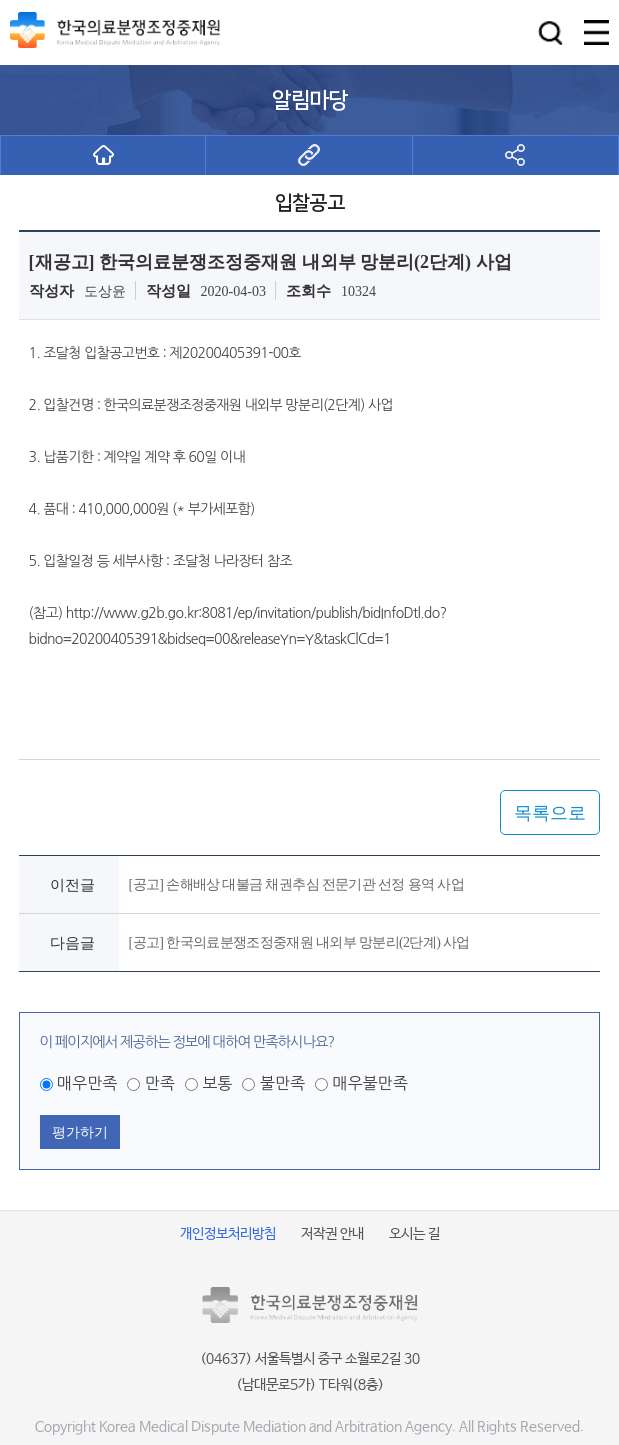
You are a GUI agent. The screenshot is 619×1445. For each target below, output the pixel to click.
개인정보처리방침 (228, 1234)
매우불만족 (369, 1083)
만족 (160, 1083)
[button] (550, 32)
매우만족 (87, 1083)
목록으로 (550, 813)
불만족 (282, 1083)
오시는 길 (414, 1234)
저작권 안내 (332, 1234)
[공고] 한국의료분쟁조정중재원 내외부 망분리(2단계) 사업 (299, 942)
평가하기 (80, 1132)
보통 (217, 1083)
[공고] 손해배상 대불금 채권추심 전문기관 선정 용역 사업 (296, 884)
